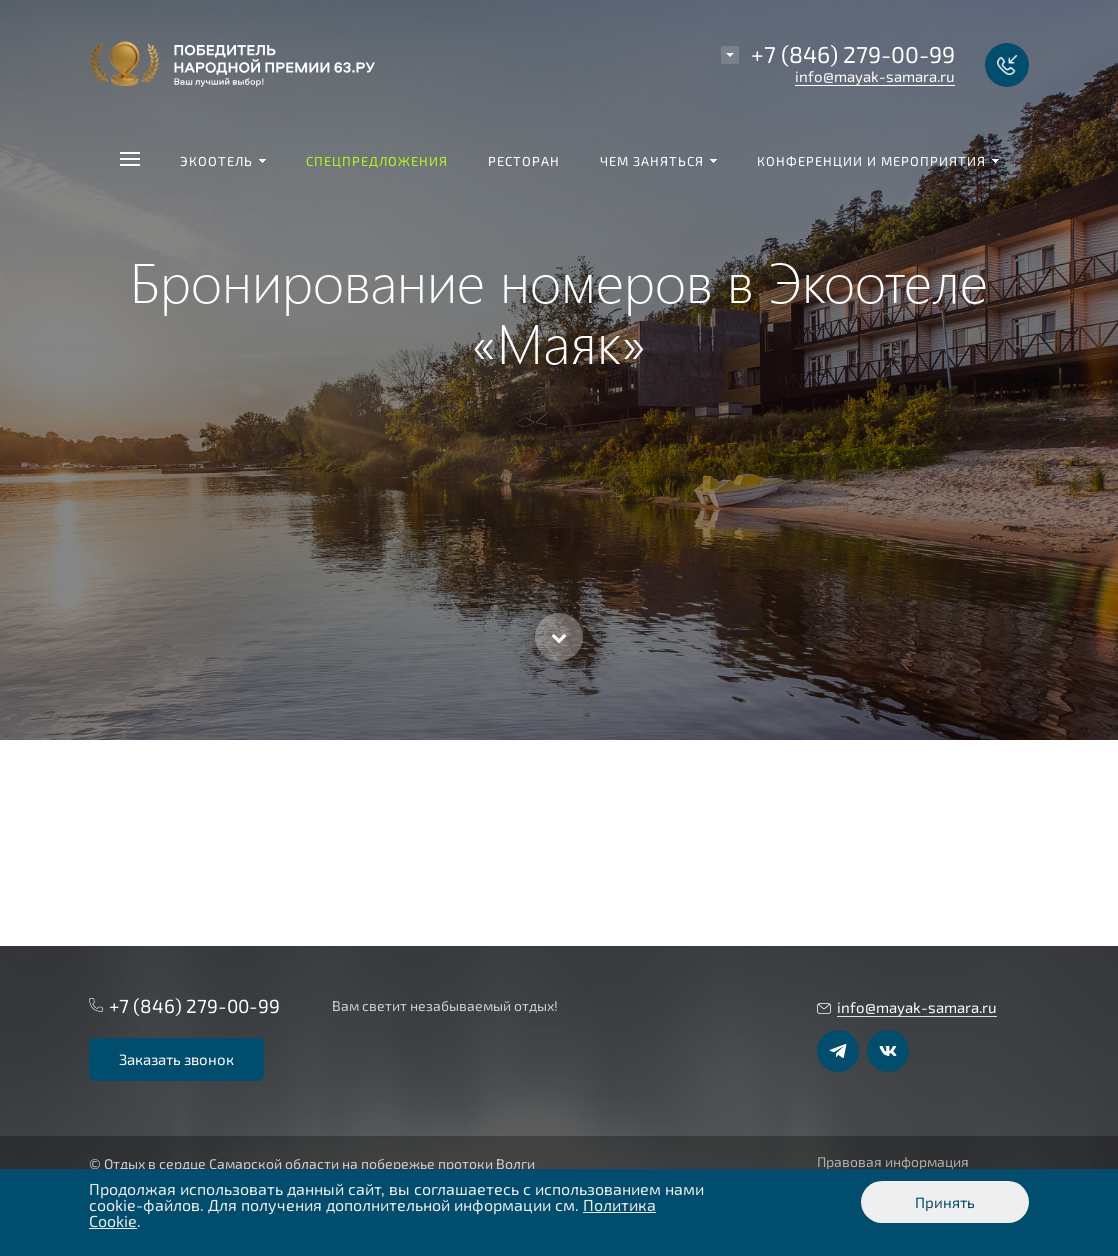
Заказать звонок (176, 1059)
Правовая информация (893, 1162)
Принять (945, 1202)
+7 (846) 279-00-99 (853, 54)
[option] (559, 370)
